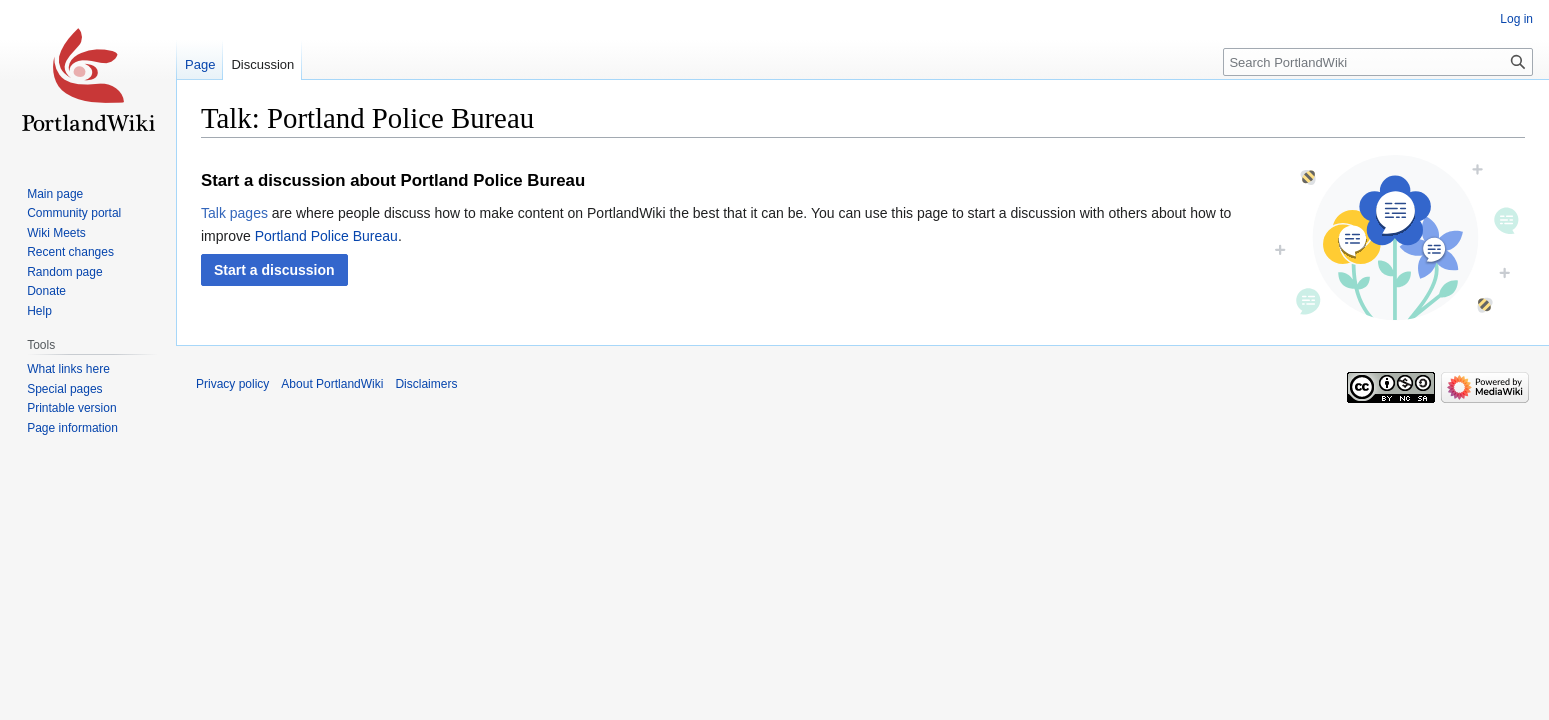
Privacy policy (232, 384)
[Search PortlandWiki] (1378, 62)
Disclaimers (426, 384)
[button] (274, 270)
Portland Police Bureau (326, 236)
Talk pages (234, 213)
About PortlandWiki (332, 384)
